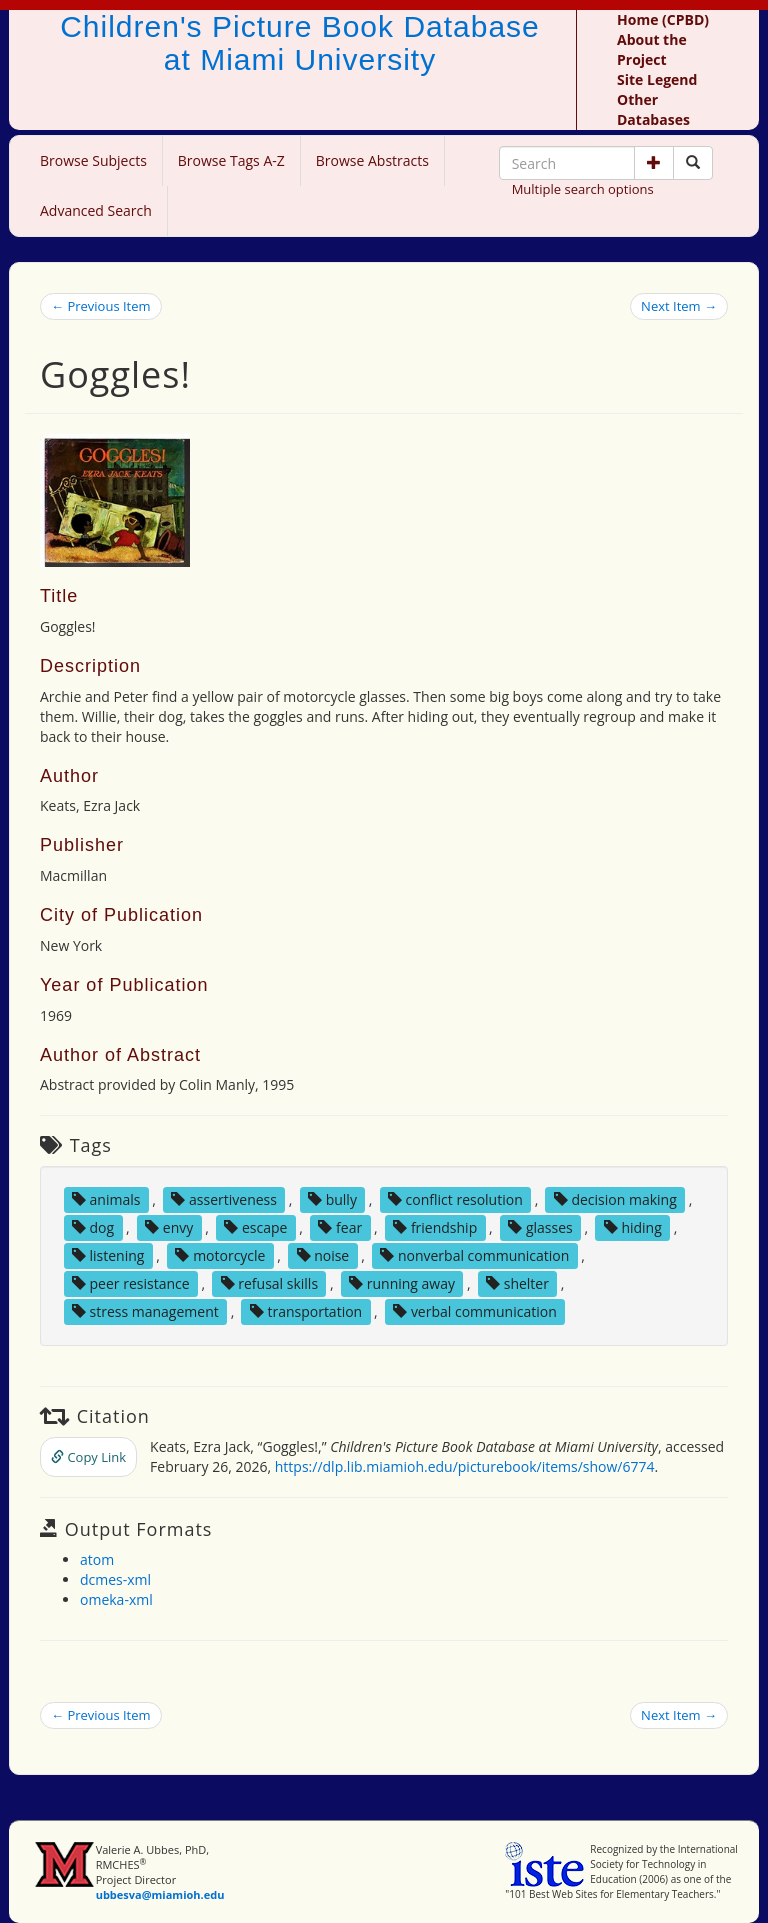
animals (106, 1199)
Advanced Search (96, 210)
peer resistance (131, 1283)
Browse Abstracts (372, 160)
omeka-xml (116, 1599)
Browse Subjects (93, 160)
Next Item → (679, 306)
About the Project (652, 49)
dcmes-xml (115, 1579)
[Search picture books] (693, 163)
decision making (615, 1199)
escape (255, 1227)
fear (340, 1227)
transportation (306, 1311)
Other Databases (653, 109)
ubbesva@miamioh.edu (160, 1894)
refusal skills (269, 1283)
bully (332, 1199)
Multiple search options (583, 189)
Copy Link (88, 1457)
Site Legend (657, 79)
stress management (145, 1311)
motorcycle (220, 1255)
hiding (633, 1227)
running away (402, 1283)
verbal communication (475, 1311)
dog (93, 1227)
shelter (517, 1283)
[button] (654, 163)
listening (108, 1255)
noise (323, 1255)
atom (97, 1559)
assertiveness (224, 1199)
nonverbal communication (474, 1255)
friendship (435, 1227)
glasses (540, 1227)
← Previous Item (101, 306)
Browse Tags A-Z (231, 160)
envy (169, 1227)
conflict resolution (455, 1199)
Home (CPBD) (663, 19)
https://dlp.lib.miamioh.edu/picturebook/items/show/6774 (465, 1466)
